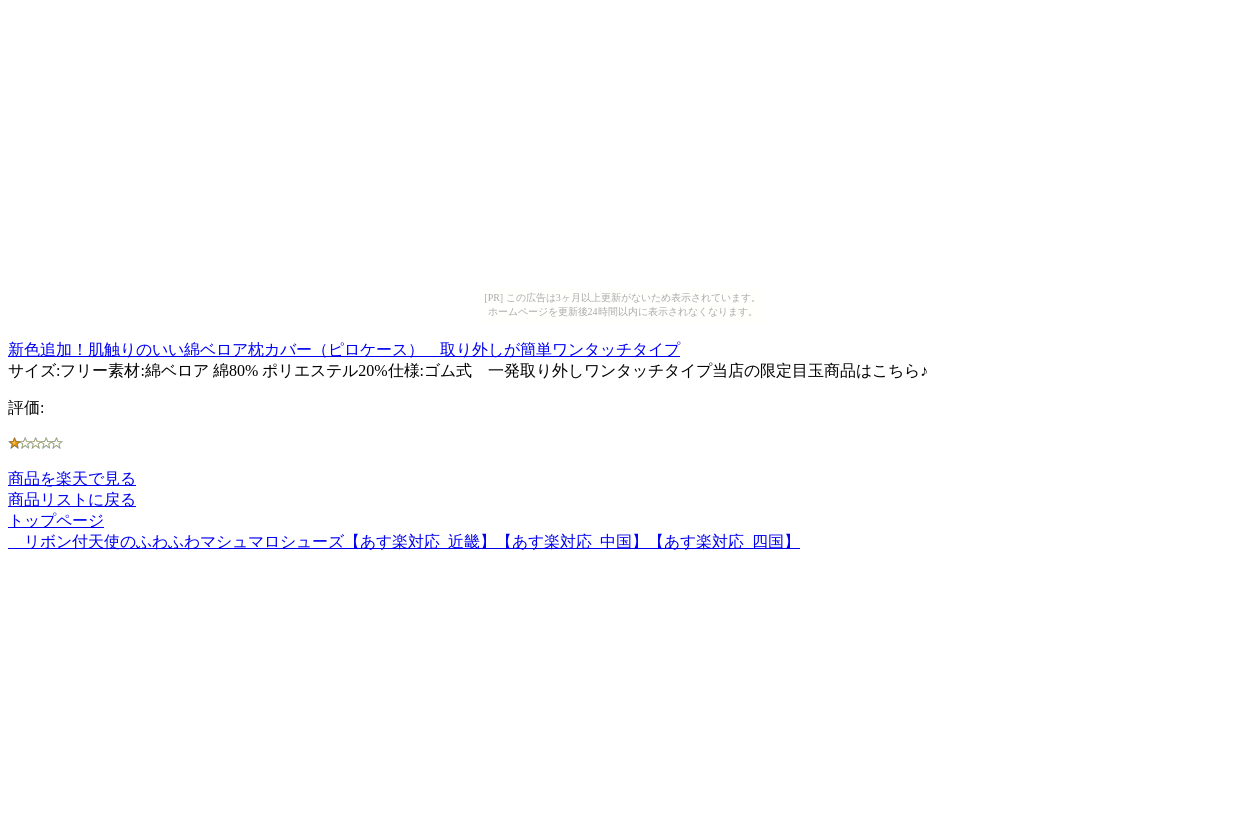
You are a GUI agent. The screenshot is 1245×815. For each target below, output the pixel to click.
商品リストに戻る (72, 499)
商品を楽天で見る (72, 478)
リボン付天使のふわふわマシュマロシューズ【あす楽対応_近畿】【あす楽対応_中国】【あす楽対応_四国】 (404, 541)
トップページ (56, 520)
